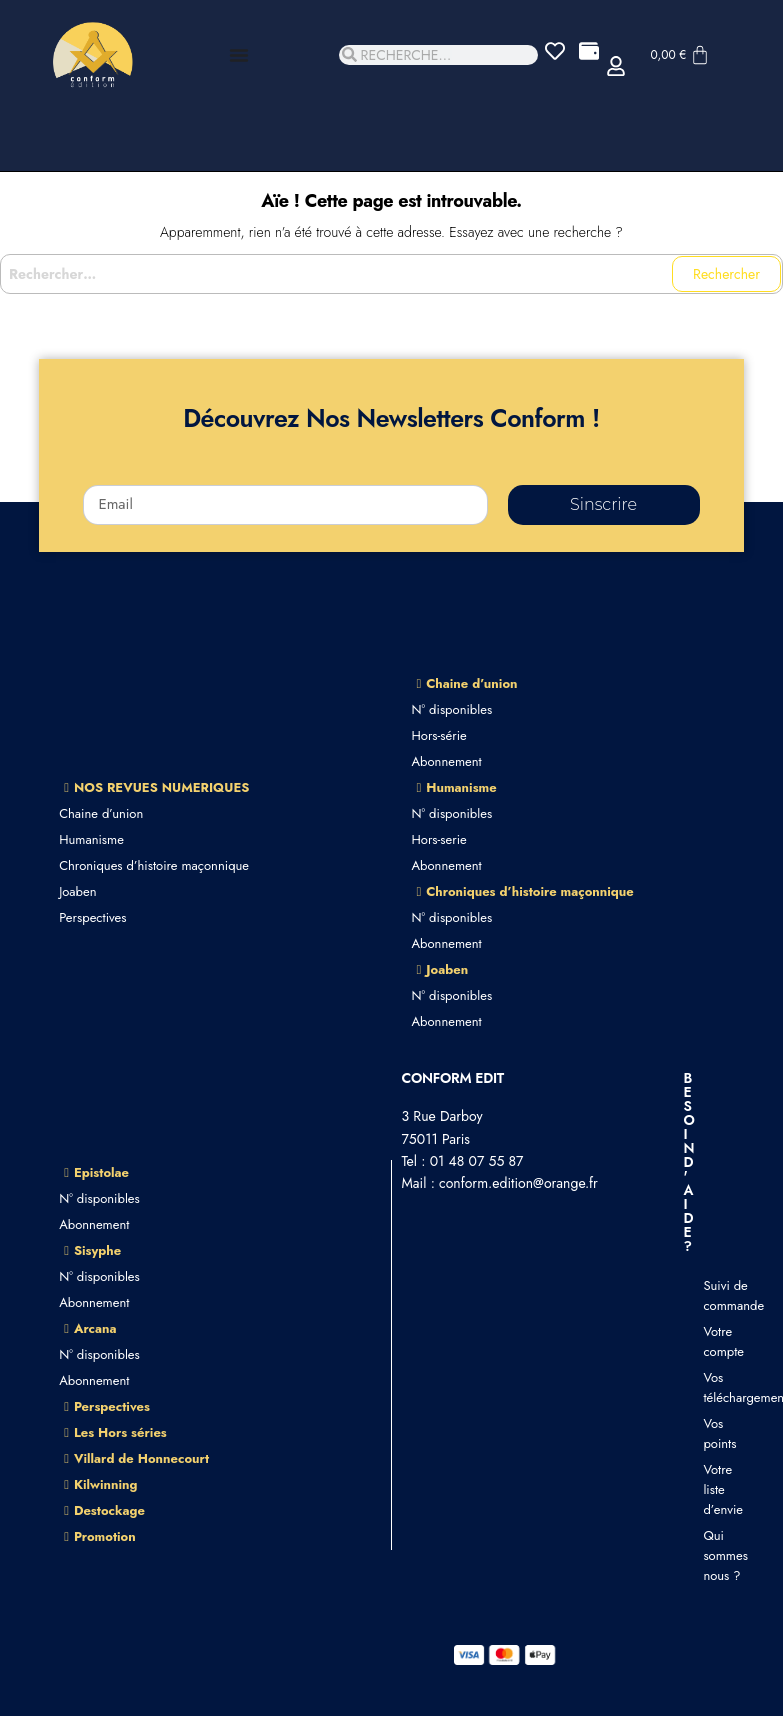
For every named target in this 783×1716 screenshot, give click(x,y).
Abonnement (447, 761)
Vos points (713, 1433)
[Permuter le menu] (239, 55)
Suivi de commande (713, 1295)
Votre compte (713, 1341)
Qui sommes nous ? (713, 1555)
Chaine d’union (101, 813)
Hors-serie (439, 839)
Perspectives (92, 917)
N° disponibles (452, 709)
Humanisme (91, 839)
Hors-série (439, 735)
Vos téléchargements (713, 1387)
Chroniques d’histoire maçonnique (154, 865)
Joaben (77, 891)
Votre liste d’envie (713, 1489)
